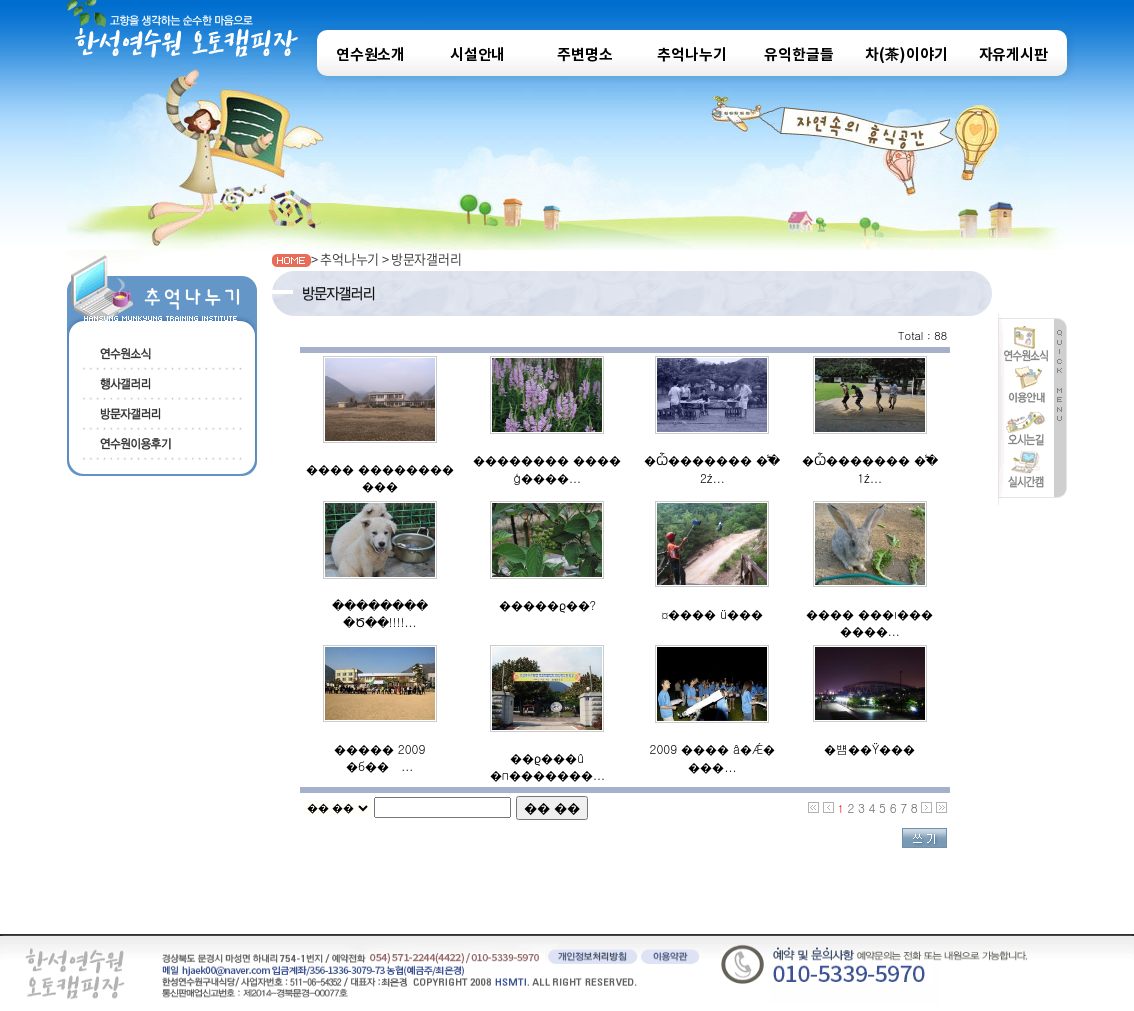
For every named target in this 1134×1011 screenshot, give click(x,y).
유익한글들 (798, 55)
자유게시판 (1013, 55)
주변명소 (584, 55)
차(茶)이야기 (906, 55)
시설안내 (477, 55)
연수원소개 (370, 55)
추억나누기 (691, 55)
